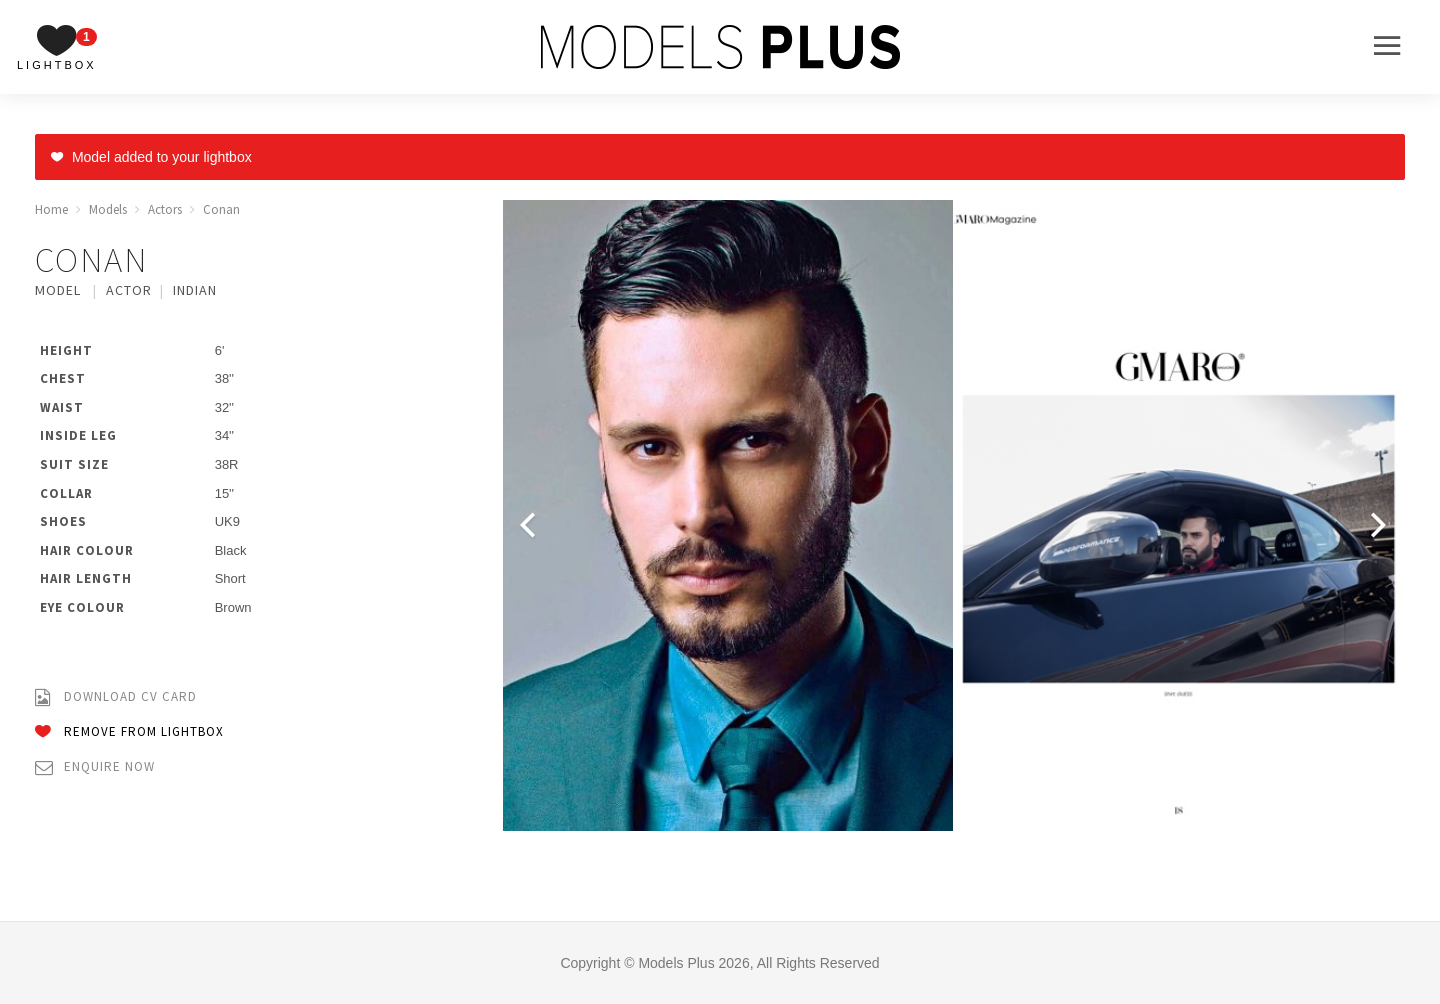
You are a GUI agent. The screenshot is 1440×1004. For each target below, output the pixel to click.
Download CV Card (116, 697)
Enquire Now (95, 767)
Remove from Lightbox (129, 732)
